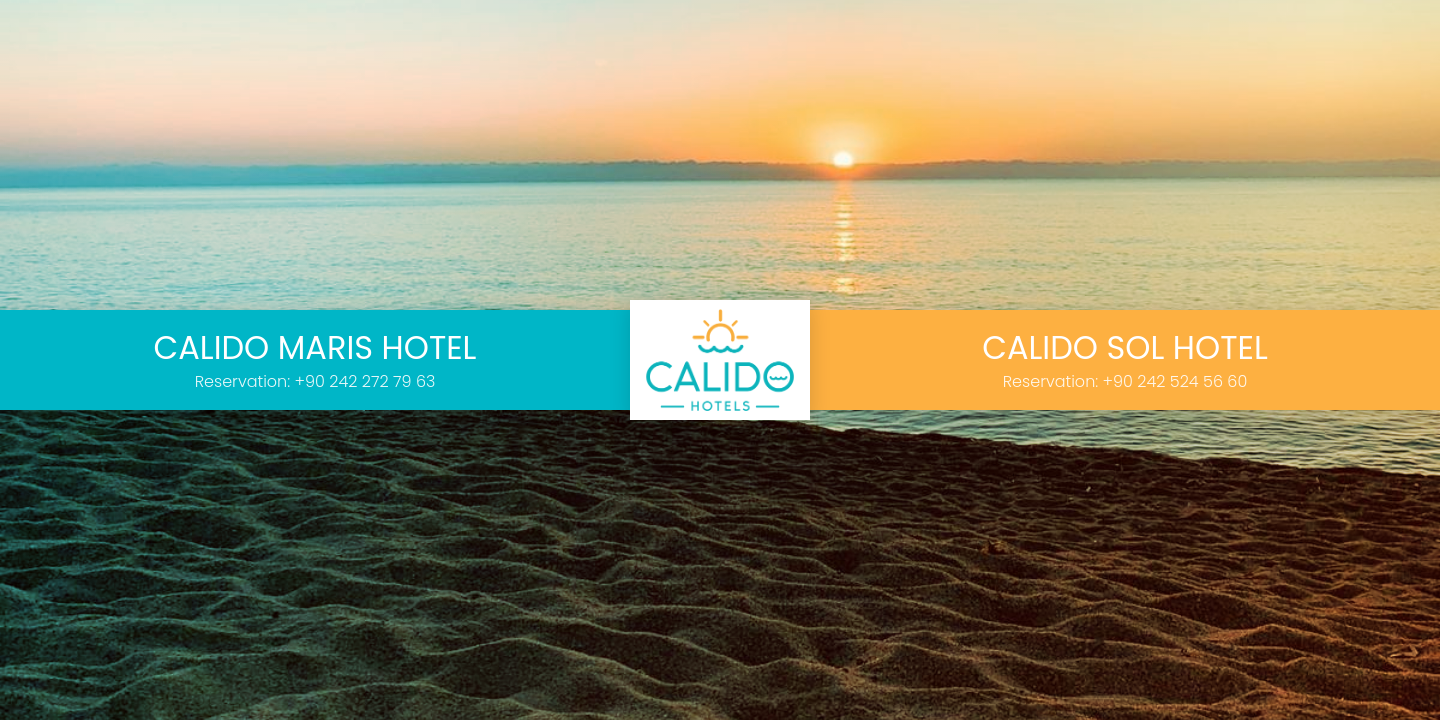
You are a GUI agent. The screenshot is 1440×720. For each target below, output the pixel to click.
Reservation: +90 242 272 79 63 (315, 381)
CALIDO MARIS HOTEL (315, 348)
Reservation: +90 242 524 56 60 (1125, 381)
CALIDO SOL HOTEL (1124, 348)
